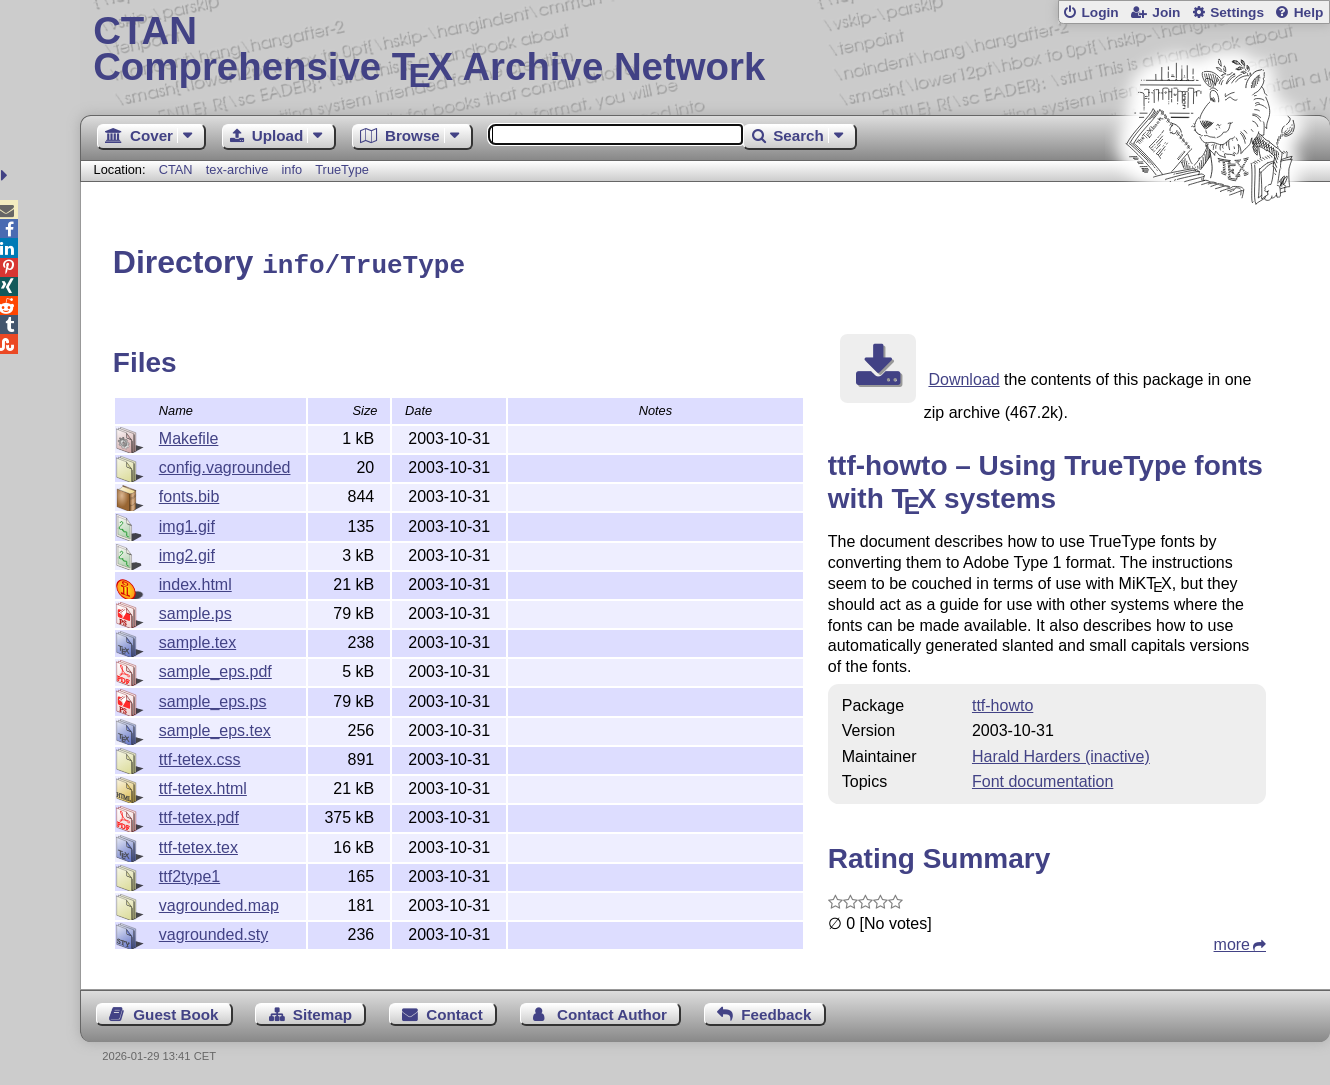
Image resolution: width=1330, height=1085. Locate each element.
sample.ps (195, 610)
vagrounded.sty (213, 931)
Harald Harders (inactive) (1061, 753)
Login (1099, 12)
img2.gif (187, 552)
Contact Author (612, 1011)
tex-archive (237, 169)
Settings (1237, 12)
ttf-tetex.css (200, 756)
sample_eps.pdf (215, 668)
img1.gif (187, 523)
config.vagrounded (225, 464)
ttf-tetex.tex (198, 844)
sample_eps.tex (215, 727)
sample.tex (197, 639)
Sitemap (322, 1011)
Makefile (189, 435)
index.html (195, 581)
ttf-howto (1002, 702)
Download (963, 376)
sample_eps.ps (213, 698)
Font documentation (1042, 778)
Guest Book (175, 1011)
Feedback (776, 1011)
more (1232, 941)
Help (1309, 12)
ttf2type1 (189, 873)
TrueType (342, 169)
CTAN (176, 169)
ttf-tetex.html (203, 785)
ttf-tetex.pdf (199, 814)
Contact (454, 1011)
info (291, 169)
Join (1166, 12)
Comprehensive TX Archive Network (705, 50)
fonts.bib (189, 493)
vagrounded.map (219, 902)
